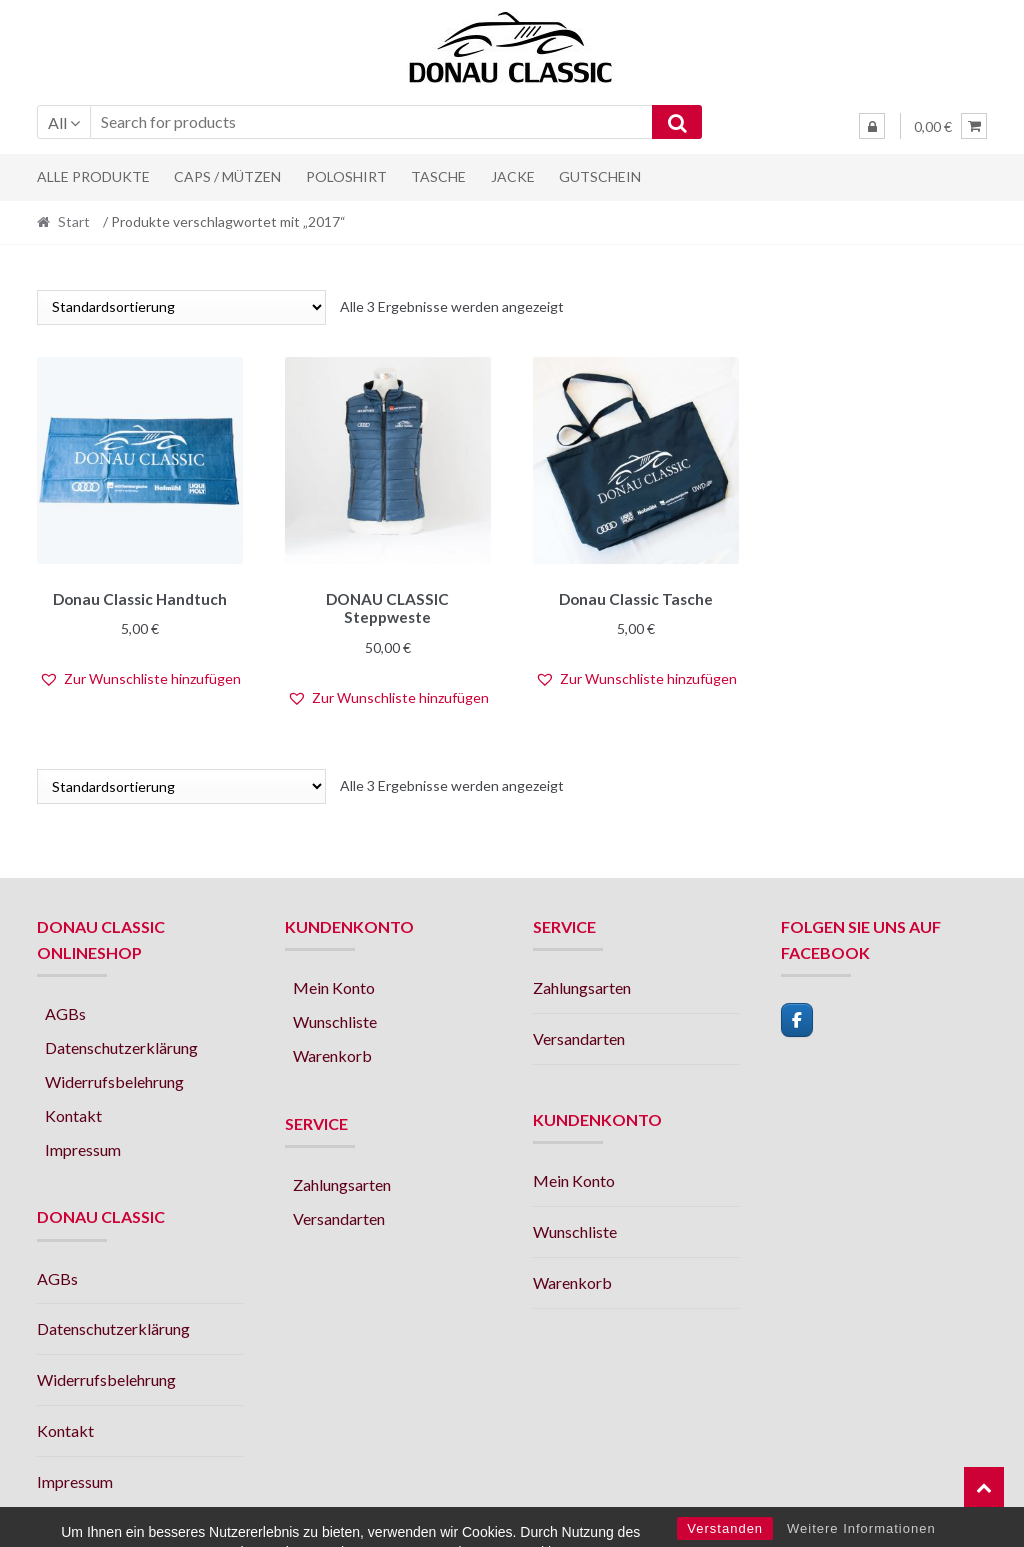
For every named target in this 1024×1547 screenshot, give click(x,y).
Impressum (83, 1145)
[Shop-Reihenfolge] (181, 307)
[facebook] (797, 1017)
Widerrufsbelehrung (114, 1078)
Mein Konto (334, 984)
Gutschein (600, 176)
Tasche (438, 176)
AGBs (65, 1010)
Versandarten (339, 1215)
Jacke (513, 176)
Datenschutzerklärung (121, 1044)
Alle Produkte (93, 176)
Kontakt (73, 1112)
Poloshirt (346, 176)
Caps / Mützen (227, 176)
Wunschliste (335, 1018)
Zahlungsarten (342, 1181)
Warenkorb (332, 1052)
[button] (140, 676)
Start (74, 221)
